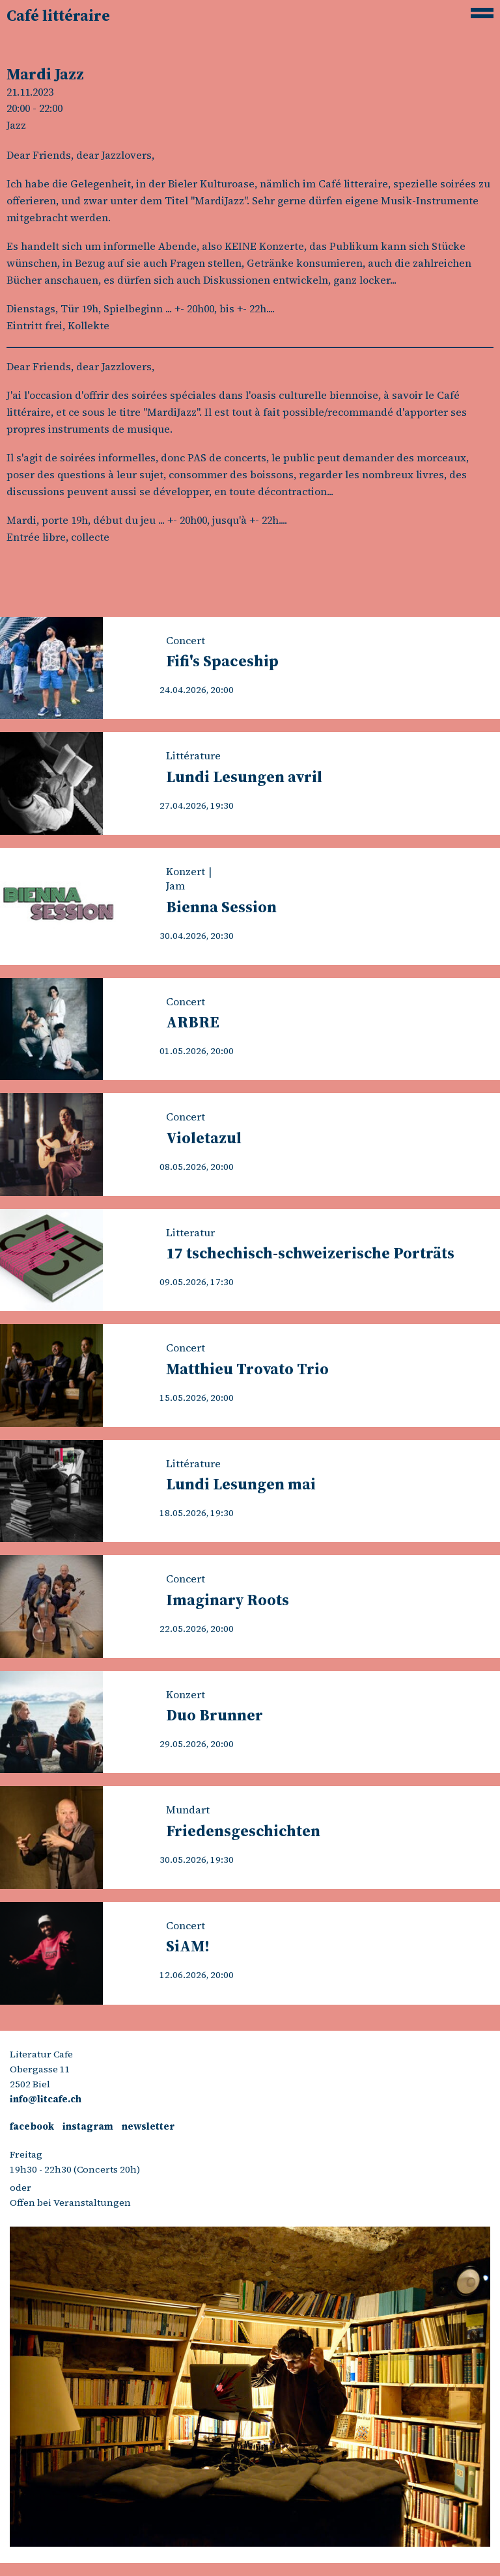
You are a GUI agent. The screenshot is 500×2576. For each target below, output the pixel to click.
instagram (87, 2126)
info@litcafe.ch (45, 2099)
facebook (32, 2126)
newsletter (148, 2126)
